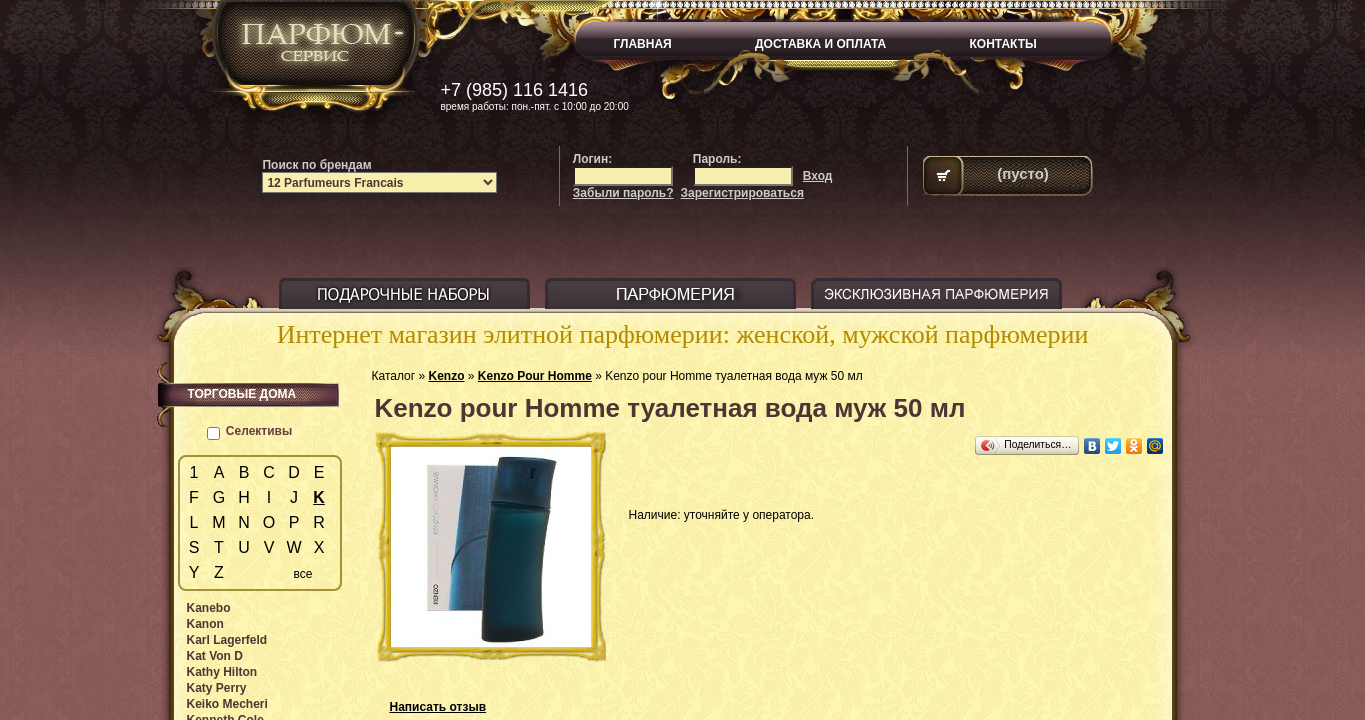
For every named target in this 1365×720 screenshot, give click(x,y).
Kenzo (446, 376)
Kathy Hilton (222, 672)
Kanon (205, 624)
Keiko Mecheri (227, 704)
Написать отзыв (438, 707)
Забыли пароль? (623, 193)
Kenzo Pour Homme (535, 376)
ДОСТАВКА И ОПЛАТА (820, 44)
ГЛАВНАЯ (643, 44)
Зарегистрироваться (742, 193)
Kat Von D (215, 656)
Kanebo (209, 608)
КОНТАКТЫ (1003, 44)
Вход (818, 176)
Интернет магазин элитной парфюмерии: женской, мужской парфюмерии (683, 334)
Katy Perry (217, 688)
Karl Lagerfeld (227, 640)
